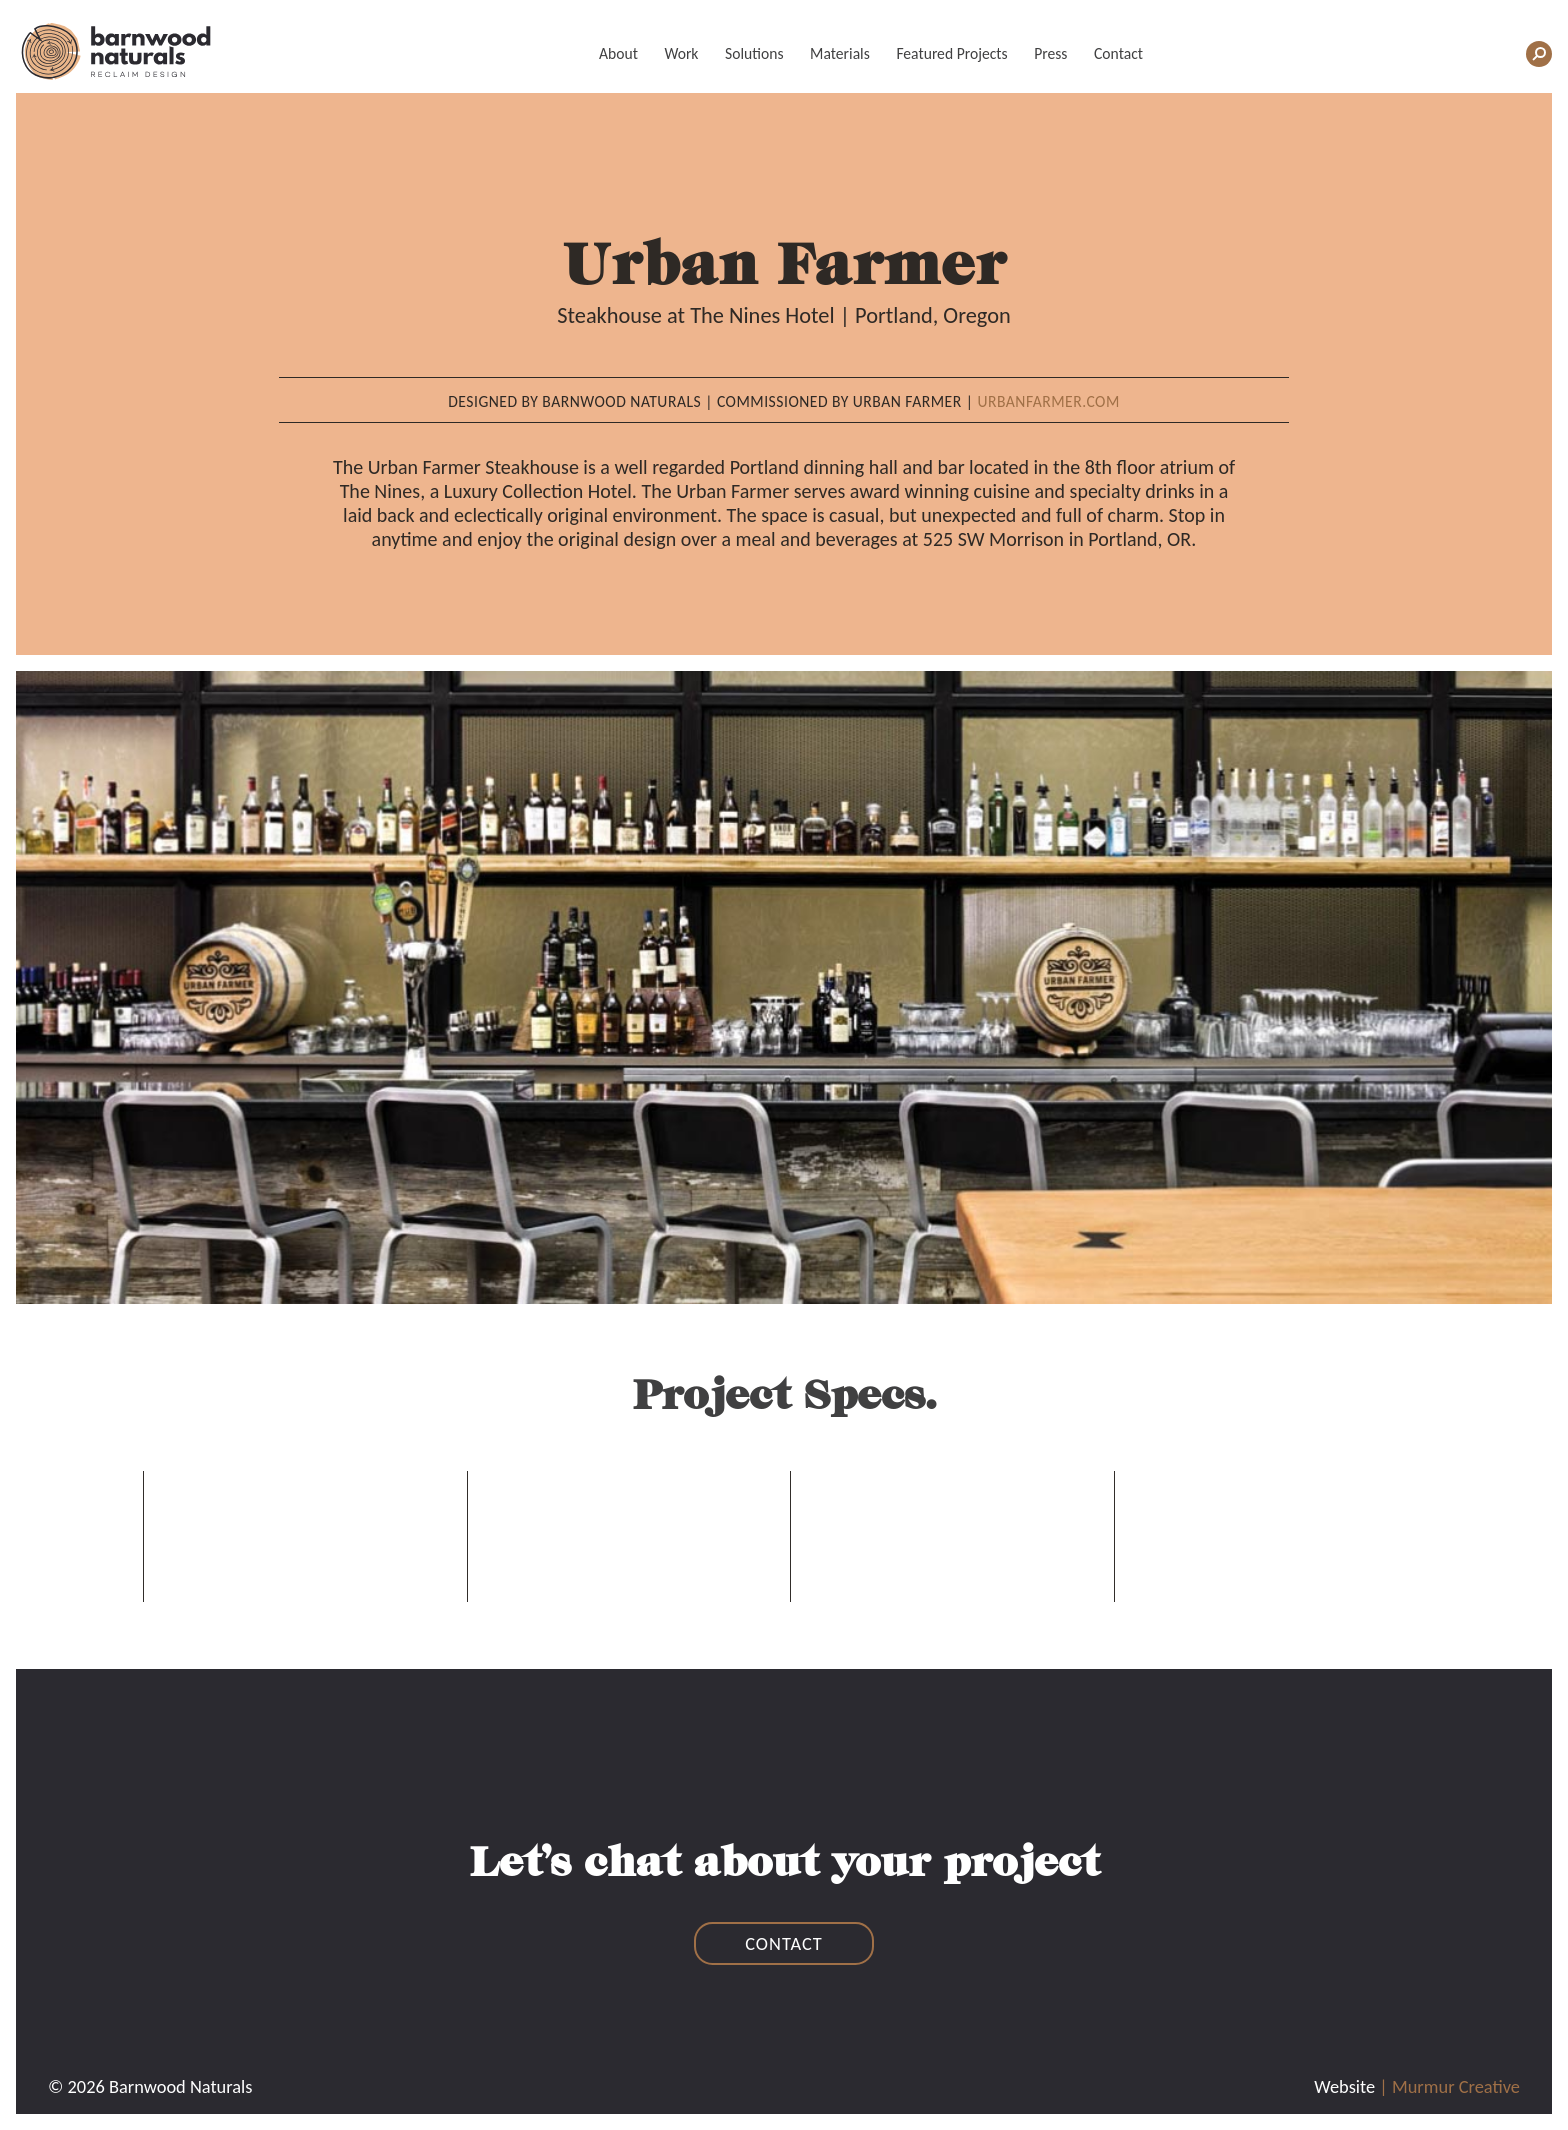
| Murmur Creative (1449, 2086)
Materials (840, 53)
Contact (1118, 53)
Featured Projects (951, 53)
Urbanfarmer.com (1048, 401)
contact (784, 1943)
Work (681, 53)
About (618, 53)
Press (1050, 53)
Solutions (754, 53)
